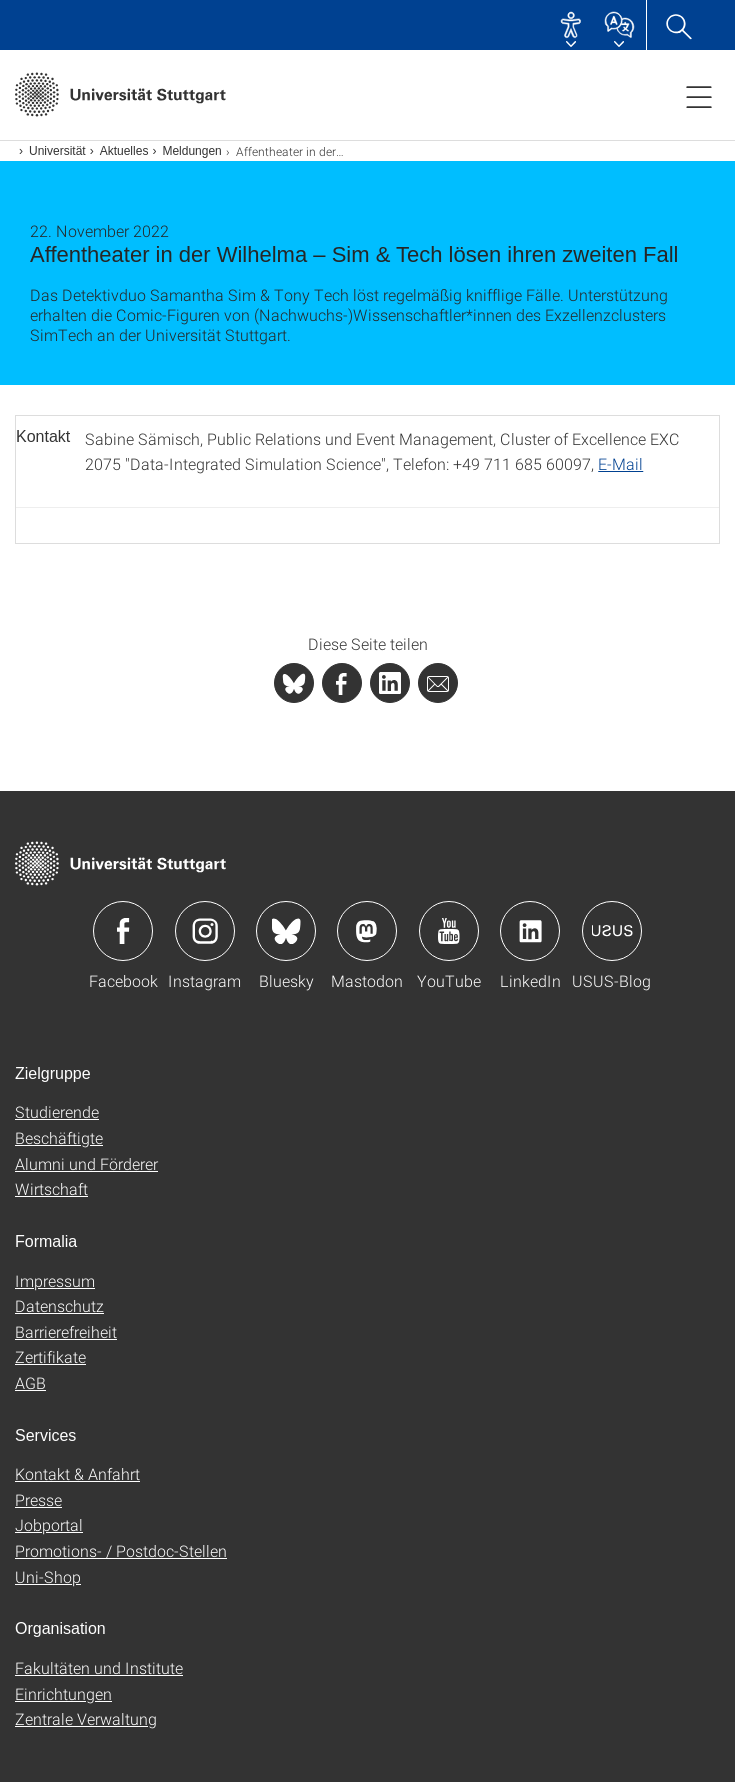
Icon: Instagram (205, 931)
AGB (30, 1382)
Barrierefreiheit (66, 1331)
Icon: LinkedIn (530, 931)
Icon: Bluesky (286, 931)
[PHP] (342, 683)
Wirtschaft (51, 1188)
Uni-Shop (48, 1576)
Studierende (57, 1111)
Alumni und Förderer (86, 1163)
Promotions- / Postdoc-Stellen (121, 1550)
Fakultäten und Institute (99, 1667)
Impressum (55, 1280)
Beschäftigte (59, 1137)
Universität (57, 151)
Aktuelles (124, 151)
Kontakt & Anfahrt (77, 1473)
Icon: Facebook (123, 931)
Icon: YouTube (449, 931)
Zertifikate (50, 1356)
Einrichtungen (63, 1693)
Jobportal (49, 1524)
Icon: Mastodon (367, 931)
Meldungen (191, 151)
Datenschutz (59, 1305)
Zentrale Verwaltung (86, 1718)
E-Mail (620, 463)
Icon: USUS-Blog (612, 931)
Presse (38, 1499)
